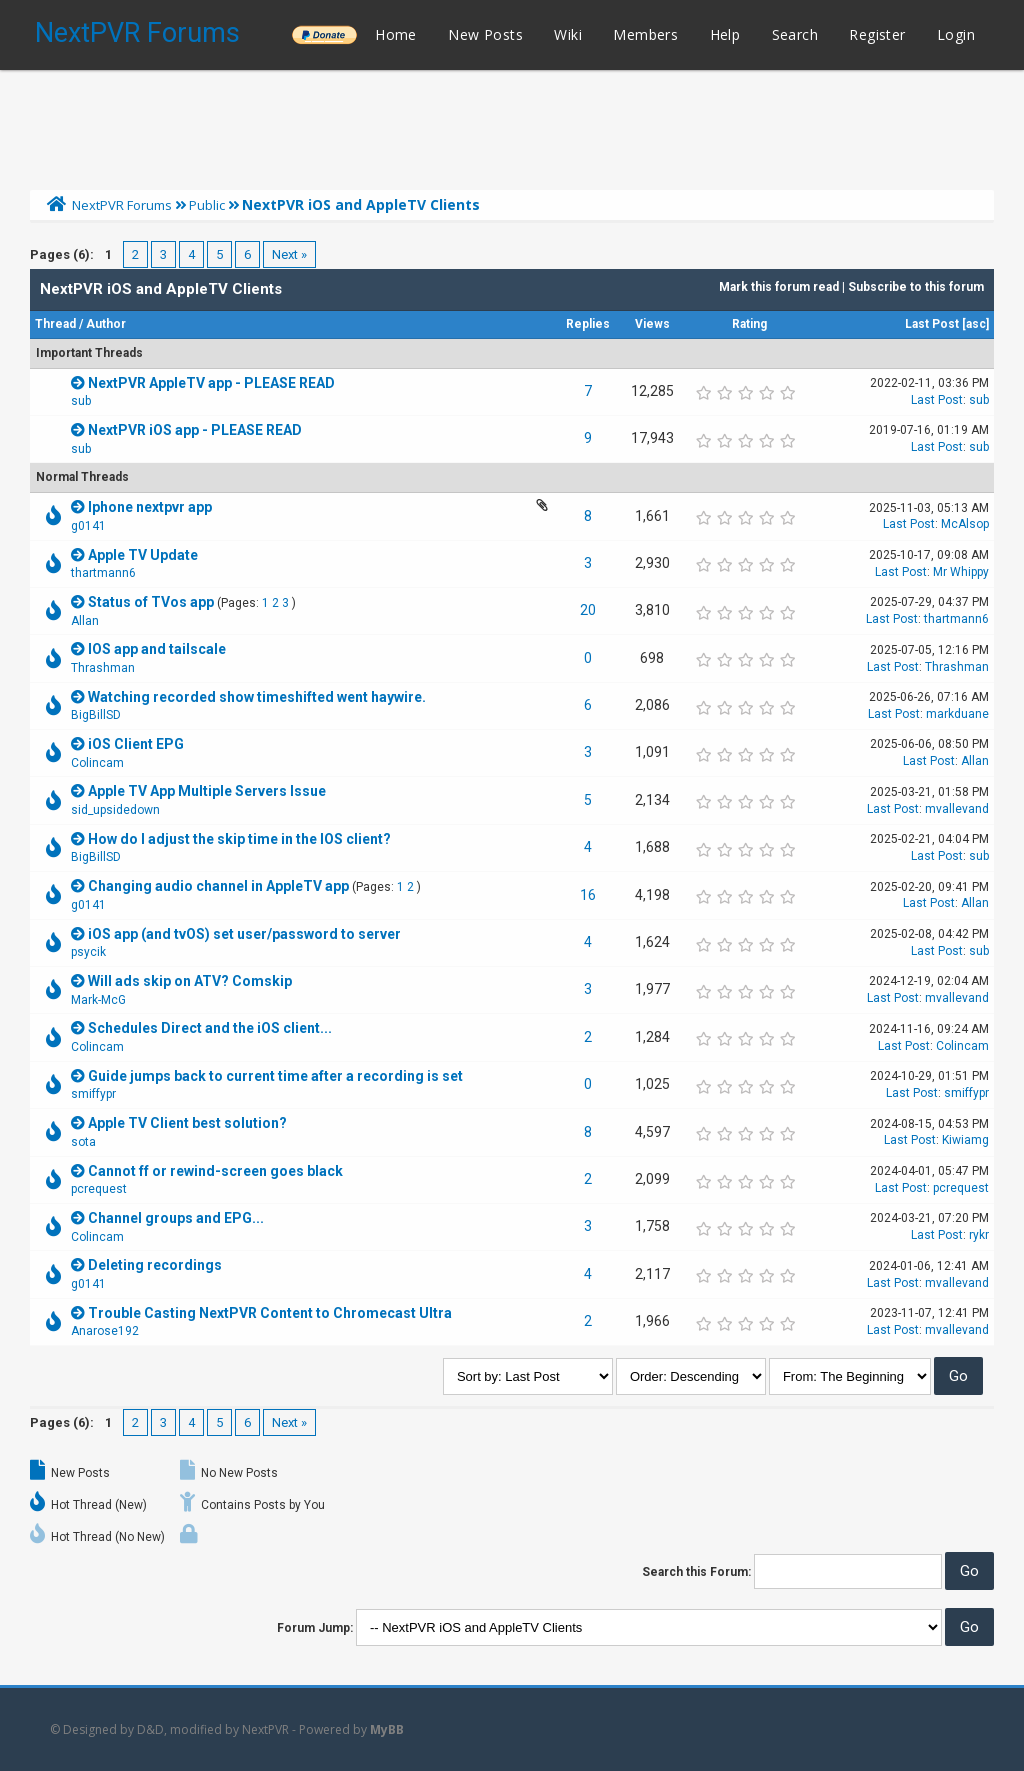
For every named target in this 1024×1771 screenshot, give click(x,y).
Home (396, 34)
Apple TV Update (143, 555)
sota (83, 1142)
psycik (88, 952)
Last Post (932, 324)
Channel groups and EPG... (176, 1218)
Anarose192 (105, 1331)
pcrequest (99, 1189)
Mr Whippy (961, 572)
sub (81, 401)
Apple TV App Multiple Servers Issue (207, 791)
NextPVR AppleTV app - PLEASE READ (211, 383)
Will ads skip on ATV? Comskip (190, 981)
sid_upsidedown (115, 810)
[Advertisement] (512, 125)
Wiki (568, 34)
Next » (289, 254)
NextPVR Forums (137, 33)
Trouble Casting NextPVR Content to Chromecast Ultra (270, 1313)
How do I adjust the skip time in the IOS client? (239, 839)
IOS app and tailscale (157, 649)
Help (725, 34)
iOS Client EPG (136, 744)
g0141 (88, 526)
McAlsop (965, 524)
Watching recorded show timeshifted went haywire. (257, 697)
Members (645, 34)
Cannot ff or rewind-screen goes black (215, 1171)
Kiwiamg (965, 1140)
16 (588, 895)
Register (877, 34)
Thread (55, 324)
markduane (957, 714)
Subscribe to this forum (916, 287)
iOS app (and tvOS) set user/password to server (244, 934)
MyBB (387, 1729)
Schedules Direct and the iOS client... (210, 1028)
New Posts (485, 34)
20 (588, 610)
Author (106, 324)
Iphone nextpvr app (150, 507)
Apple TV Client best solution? (187, 1123)
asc (976, 324)
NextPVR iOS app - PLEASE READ (195, 430)
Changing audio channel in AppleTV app (218, 886)
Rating (749, 324)
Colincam (97, 763)
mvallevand (957, 809)
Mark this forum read (779, 287)
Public (207, 205)
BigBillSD (96, 715)
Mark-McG (98, 1000)
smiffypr (93, 1094)
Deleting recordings (155, 1265)
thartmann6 (103, 573)
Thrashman (103, 668)
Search (795, 34)
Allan (85, 621)
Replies (588, 324)
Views (652, 324)
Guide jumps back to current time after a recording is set (275, 1076)
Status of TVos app (151, 602)
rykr (979, 1235)
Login (956, 34)
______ (324, 34)
